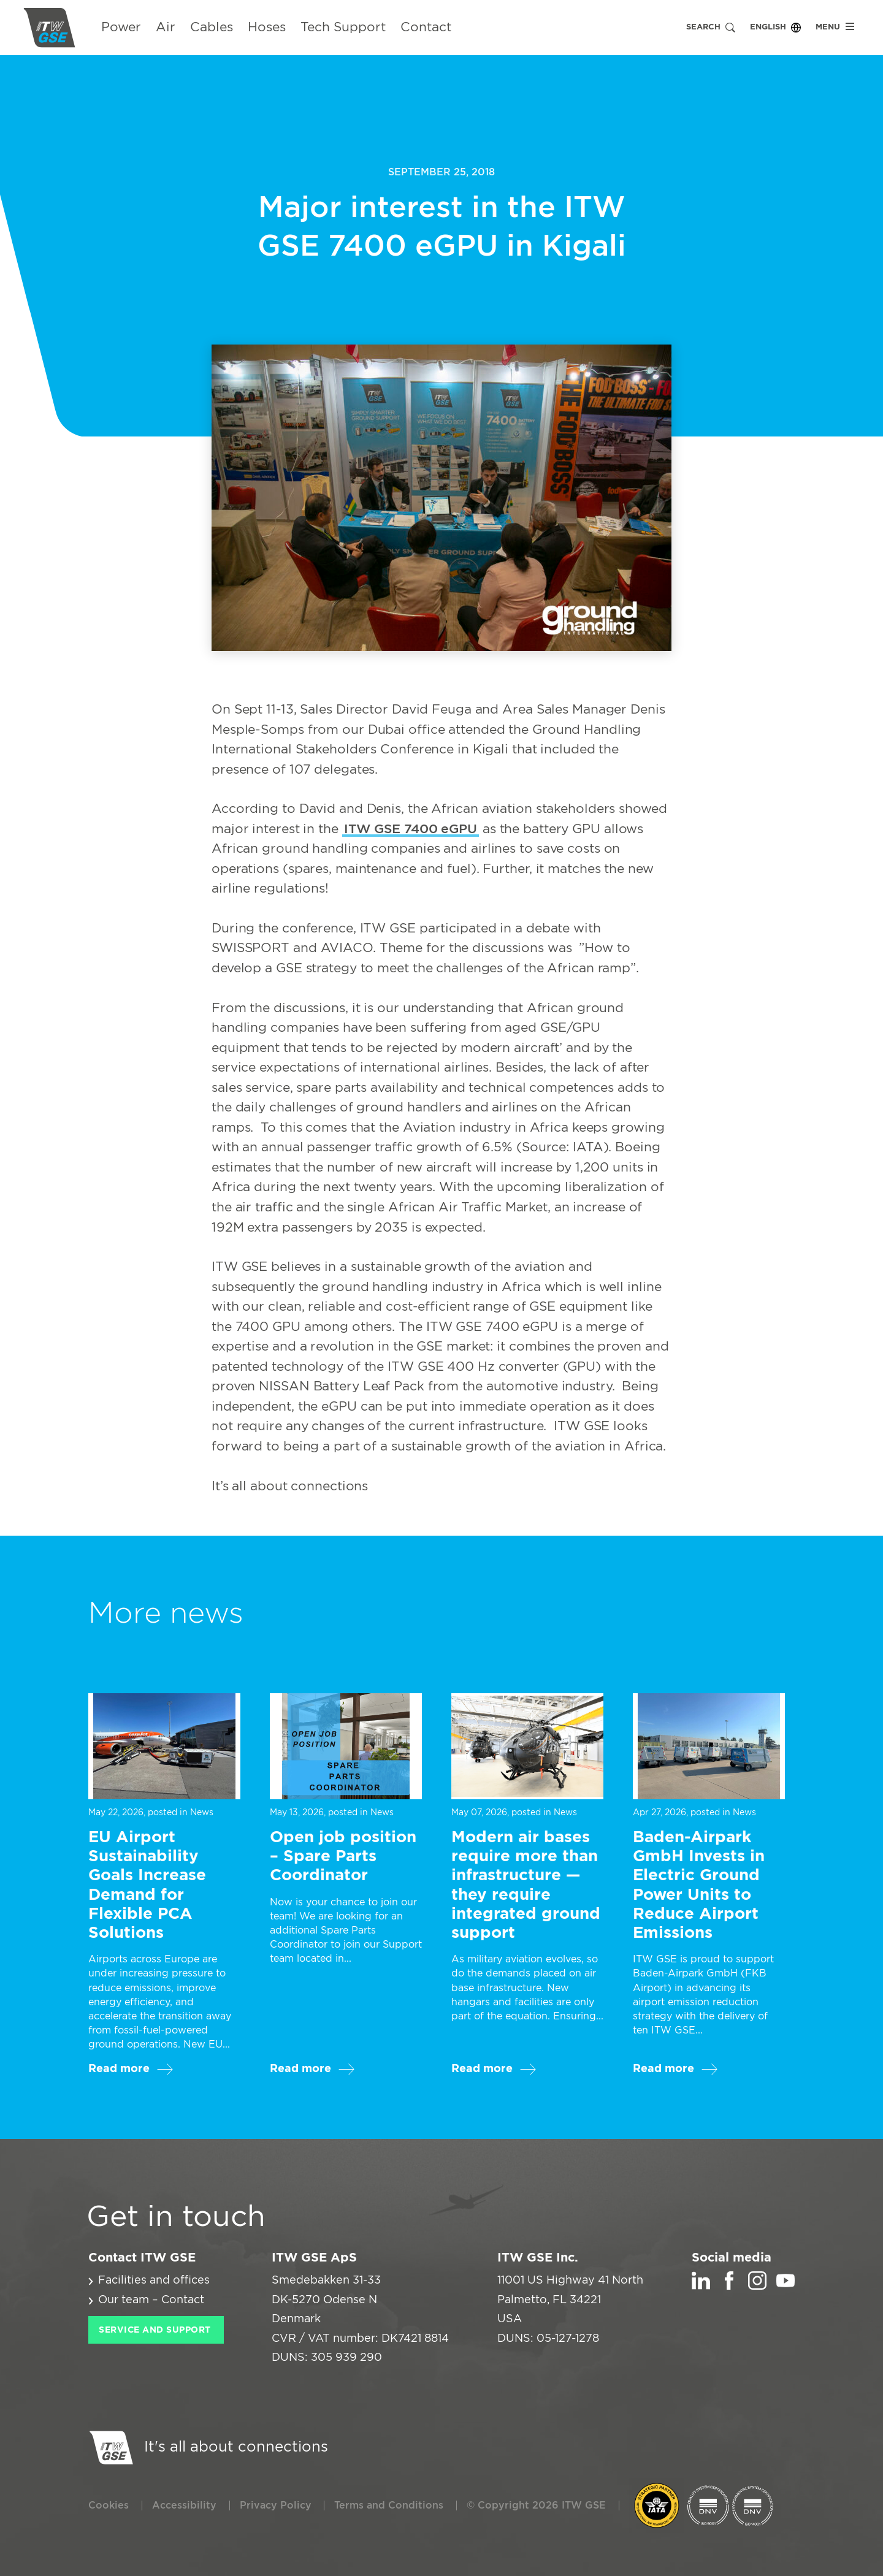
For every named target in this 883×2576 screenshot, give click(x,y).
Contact (425, 27)
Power (121, 27)
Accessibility (184, 2505)
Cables (211, 27)
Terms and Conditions (388, 2505)
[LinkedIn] (701, 2286)
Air (165, 27)
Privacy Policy (276, 2505)
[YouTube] (785, 2286)
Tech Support (343, 27)
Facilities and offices (154, 2280)
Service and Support (155, 2330)
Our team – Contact (151, 2300)
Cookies (108, 2505)
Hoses (267, 27)
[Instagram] (757, 2286)
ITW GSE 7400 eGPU (410, 829)
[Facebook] (729, 2286)
